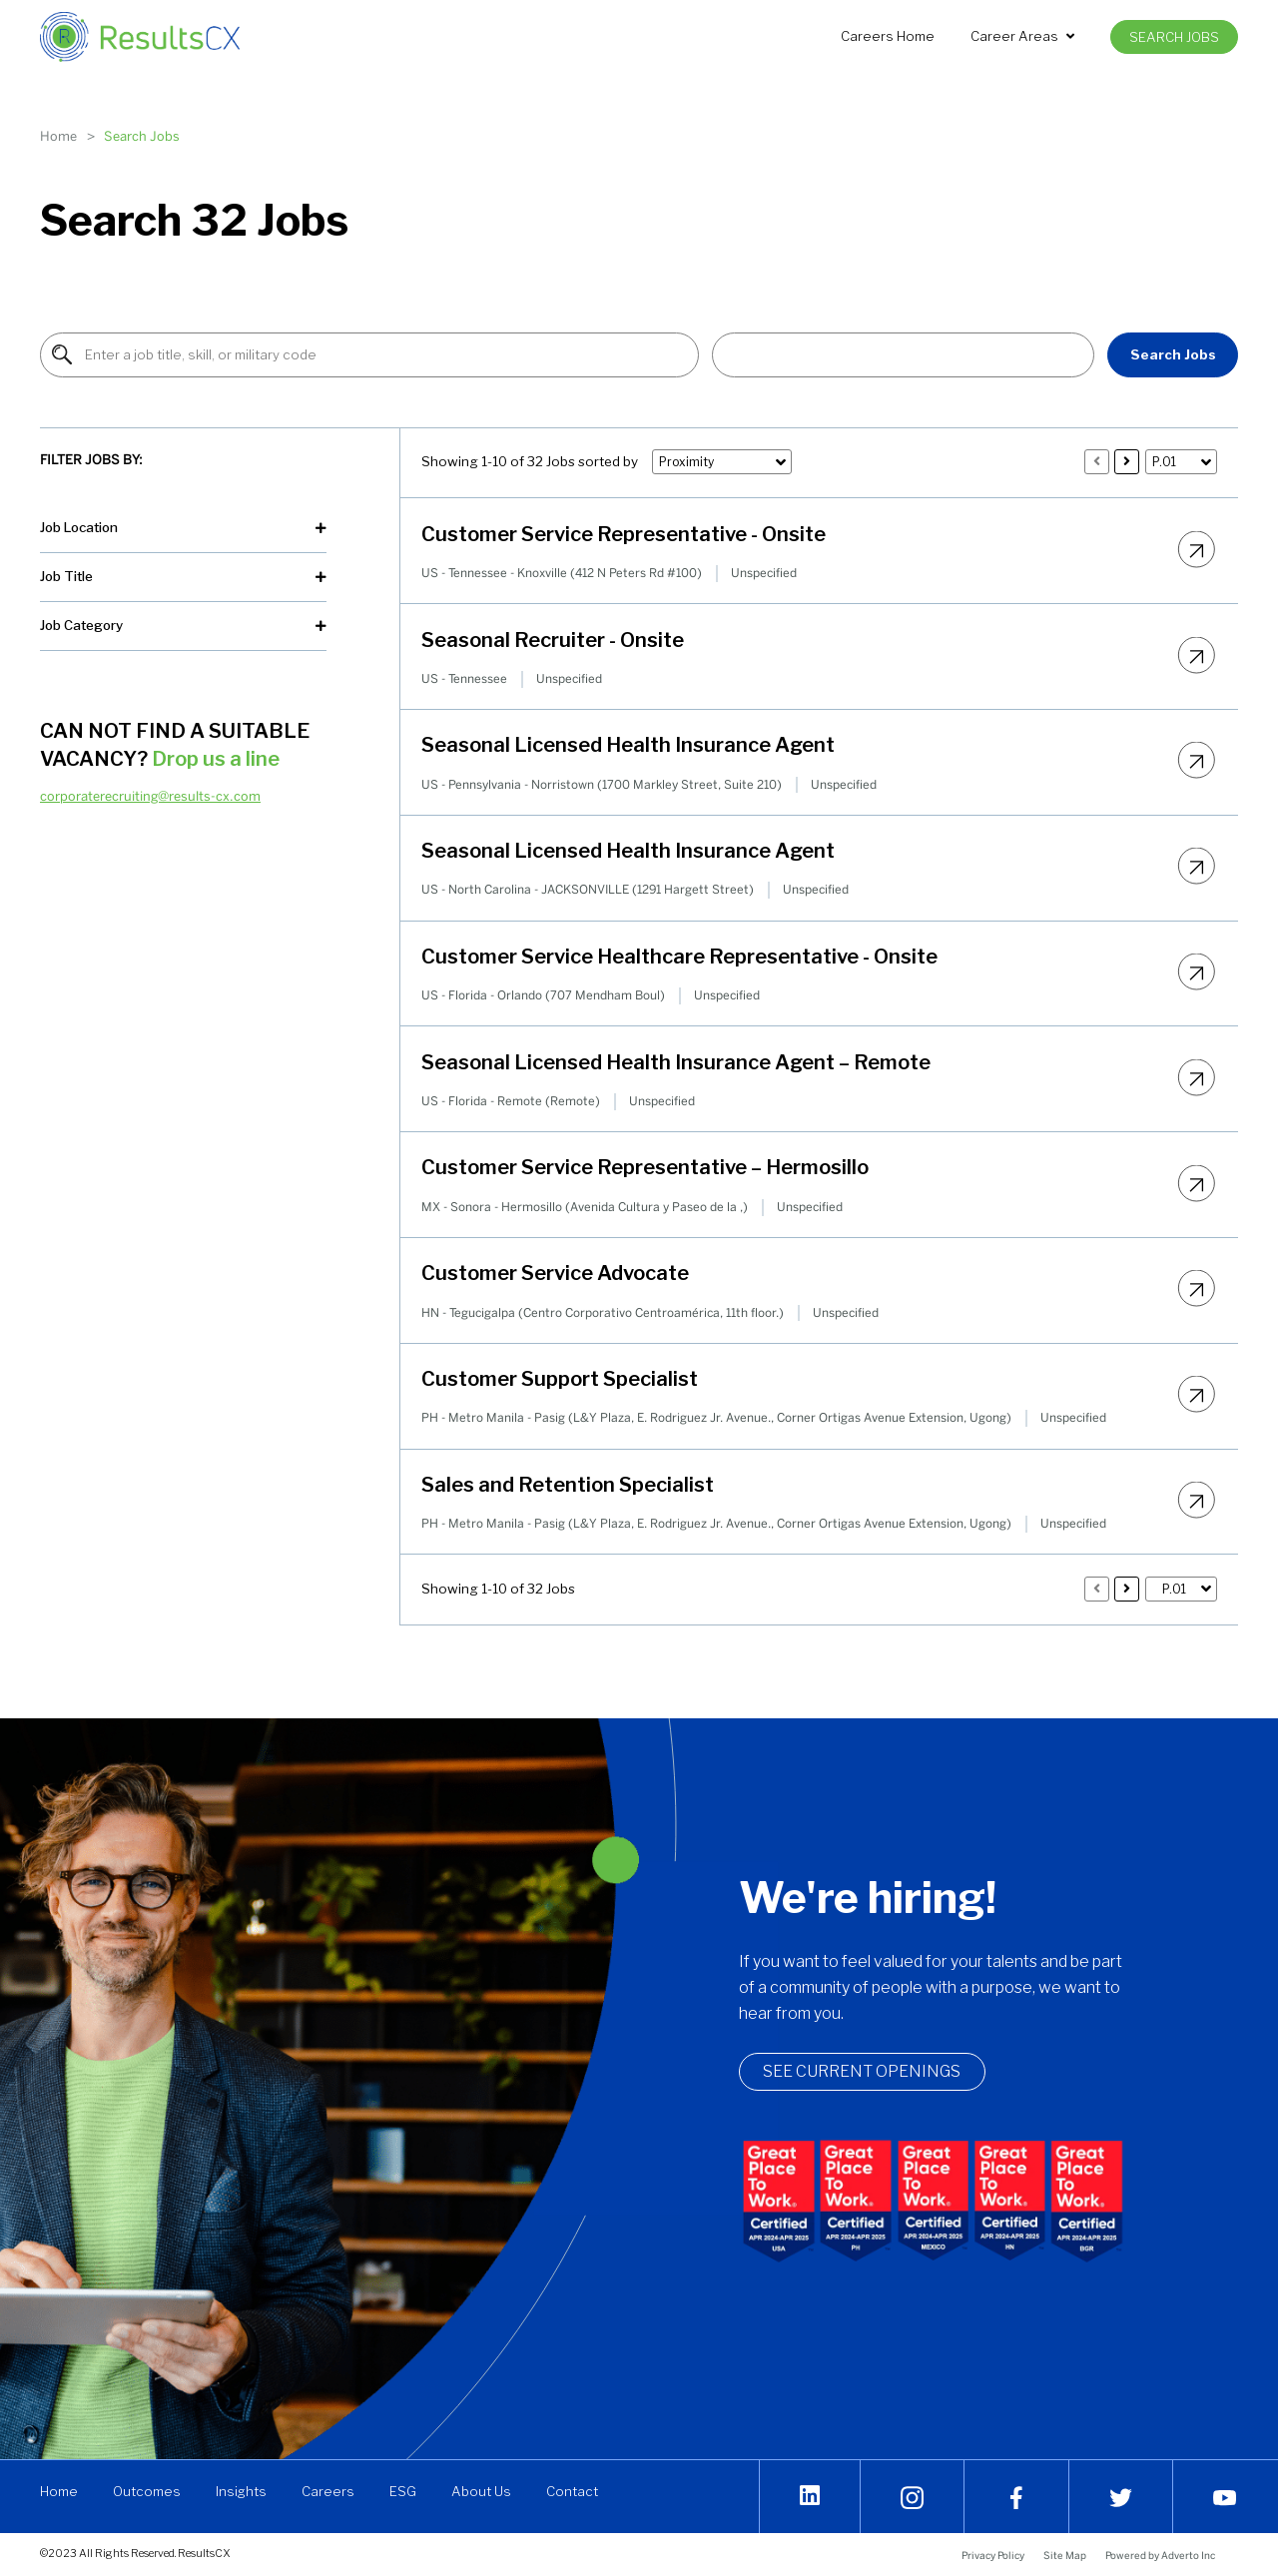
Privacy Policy (992, 2555)
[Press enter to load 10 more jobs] (1126, 461)
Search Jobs (1174, 37)
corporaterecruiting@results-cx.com (150, 796)
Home (58, 136)
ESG (402, 2491)
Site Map (1064, 2555)
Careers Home (888, 36)
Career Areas (1022, 36)
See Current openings (873, 2072)
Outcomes (147, 2491)
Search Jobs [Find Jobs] (1173, 354)
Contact (572, 2491)
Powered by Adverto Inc (1160, 2555)
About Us (481, 2491)
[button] (903, 354)
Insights (241, 2491)
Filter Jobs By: (91, 459)
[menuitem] (888, 36)
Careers (328, 2491)
